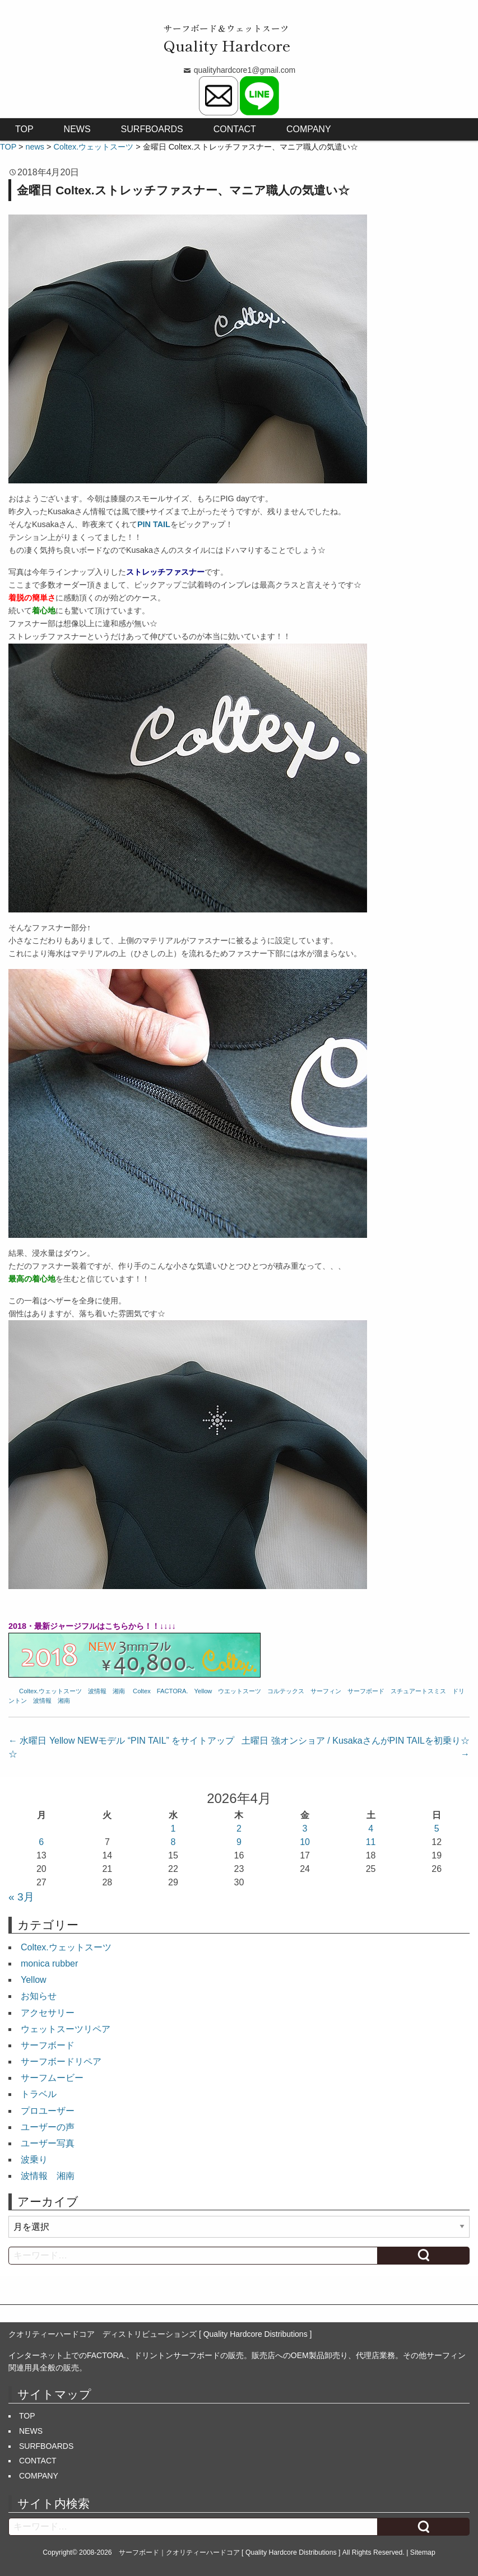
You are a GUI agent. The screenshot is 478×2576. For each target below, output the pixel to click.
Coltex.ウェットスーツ (50, 1691)
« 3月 (21, 1897)
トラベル (39, 2094)
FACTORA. (172, 1691)
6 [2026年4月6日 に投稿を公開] (41, 1842)
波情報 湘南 (106, 1691)
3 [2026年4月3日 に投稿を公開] (305, 1828)
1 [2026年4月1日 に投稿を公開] (172, 1828)
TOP (24, 129)
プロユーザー (48, 2111)
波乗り (34, 2159)
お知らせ (39, 1996)
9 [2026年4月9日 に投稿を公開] (239, 1842)
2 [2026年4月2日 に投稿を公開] (239, 1828)
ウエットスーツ (239, 1691)
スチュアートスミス (418, 1691)
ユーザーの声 (48, 2127)
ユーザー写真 (48, 2143)
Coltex (142, 1691)
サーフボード (365, 1691)
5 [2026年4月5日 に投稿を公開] (436, 1828)
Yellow (203, 1691)
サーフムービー (52, 2078)
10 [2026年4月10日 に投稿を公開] (305, 1842)
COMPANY (308, 129)
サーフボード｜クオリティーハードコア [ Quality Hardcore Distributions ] (230, 2552)
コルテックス (285, 1691)
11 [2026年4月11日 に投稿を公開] (371, 1842)
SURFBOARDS (152, 129)
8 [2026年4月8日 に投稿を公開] (172, 1842)
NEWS (77, 129)
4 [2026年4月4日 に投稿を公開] (370, 1828)
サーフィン (325, 1691)
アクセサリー (48, 2013)
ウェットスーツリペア (65, 2029)
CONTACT (235, 129)
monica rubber (49, 1963)
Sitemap (422, 2552)
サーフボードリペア (61, 2061)
